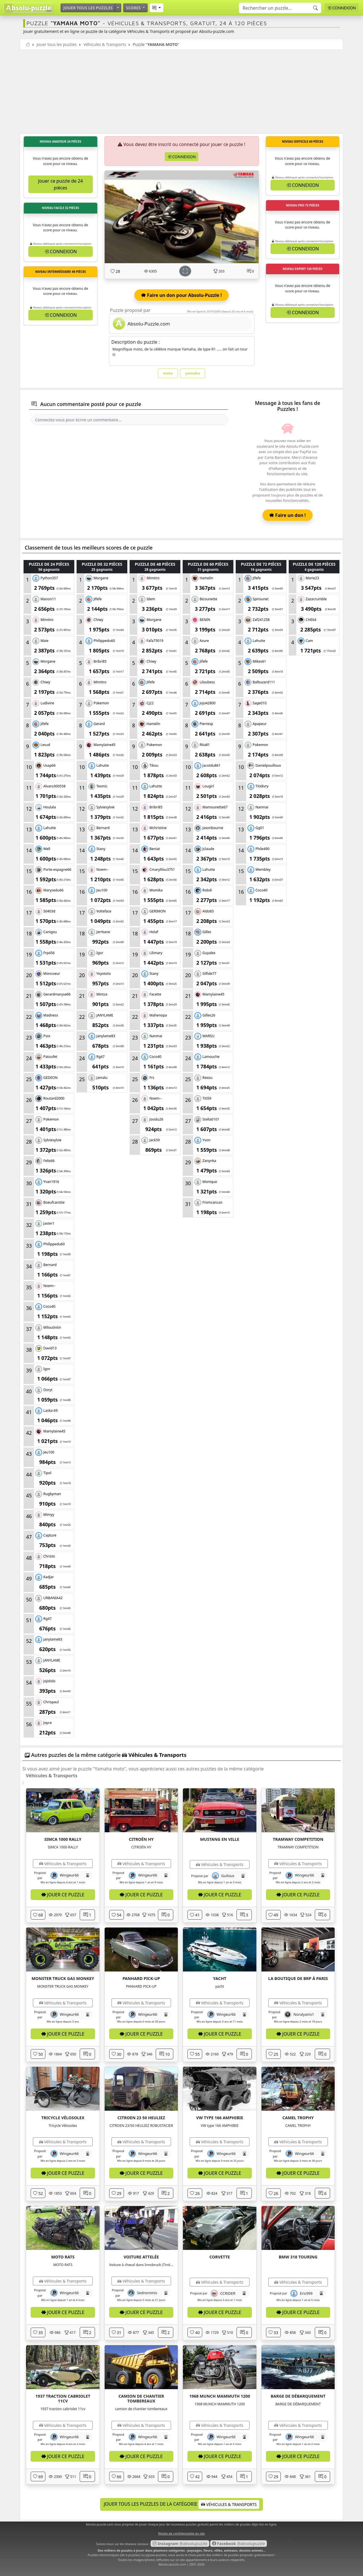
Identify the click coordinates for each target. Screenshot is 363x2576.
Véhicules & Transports (104, 44)
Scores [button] (134, 7)
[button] (156, 7)
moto (168, 373)
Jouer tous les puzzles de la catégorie (181, 2504)
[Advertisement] (181, 92)
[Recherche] (315, 8)
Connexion (341, 7)
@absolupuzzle (180, 2543)
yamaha (192, 373)
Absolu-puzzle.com (172, 2564)
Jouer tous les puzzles (88, 7)
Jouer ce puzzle (63, 1895)
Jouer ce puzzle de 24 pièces (60, 184)
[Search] (280, 8)
